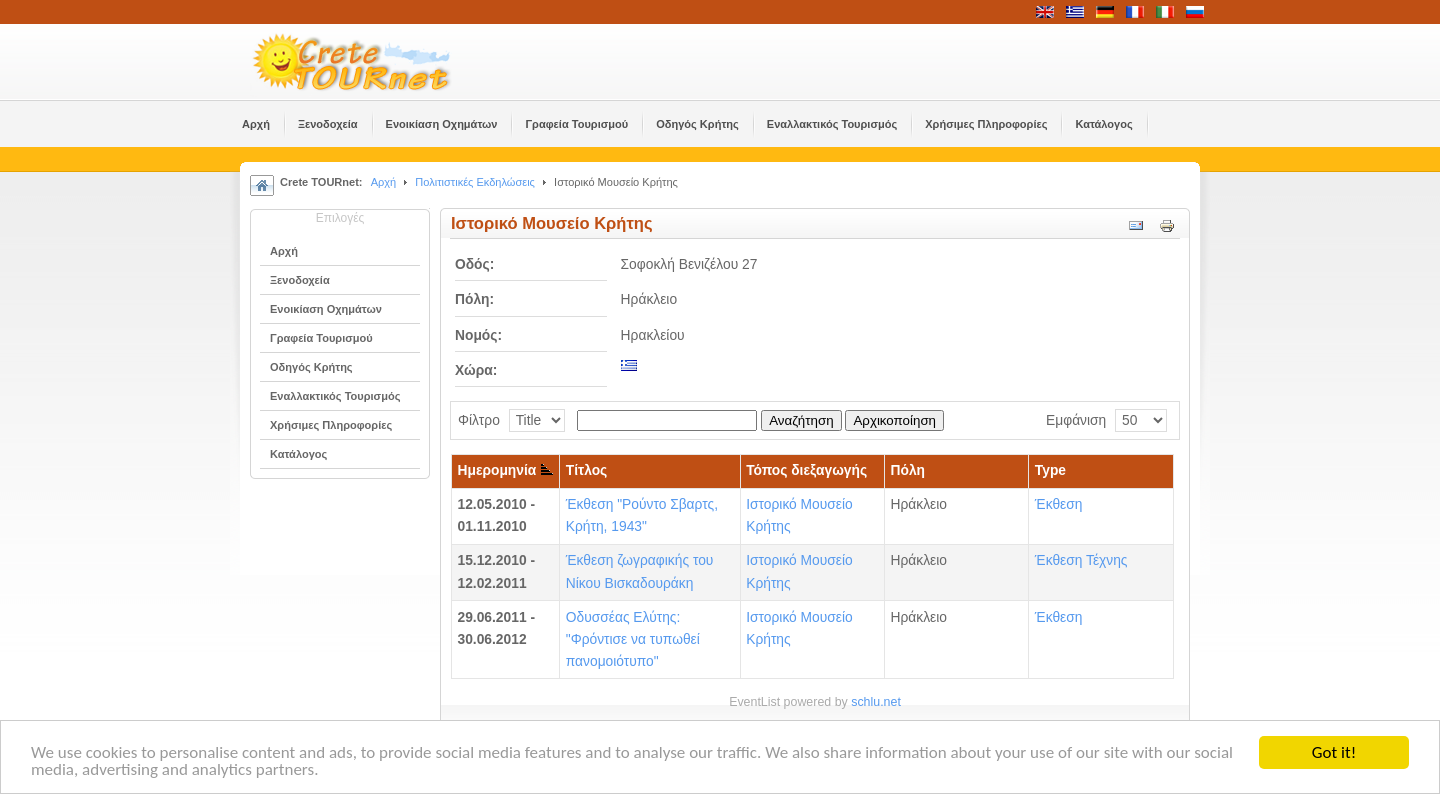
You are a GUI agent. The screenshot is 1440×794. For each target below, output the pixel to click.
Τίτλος (587, 470)
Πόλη (908, 470)
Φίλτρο (479, 420)
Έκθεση (1059, 504)
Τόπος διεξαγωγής (806, 470)
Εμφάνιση (1076, 420)
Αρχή (384, 182)
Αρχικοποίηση (894, 420)
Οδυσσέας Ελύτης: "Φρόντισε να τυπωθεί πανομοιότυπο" (633, 639)
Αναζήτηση (801, 420)
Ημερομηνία (506, 470)
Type (1050, 470)
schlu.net (876, 702)
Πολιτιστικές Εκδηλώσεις (475, 182)
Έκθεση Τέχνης (1081, 560)
